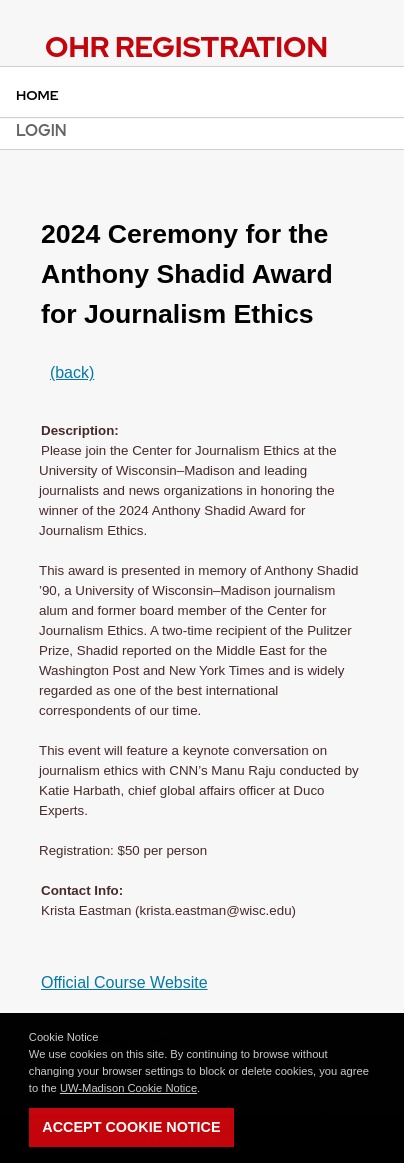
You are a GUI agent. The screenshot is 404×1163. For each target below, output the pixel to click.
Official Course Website (124, 982)
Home (37, 95)
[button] (205, 1089)
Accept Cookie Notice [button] (131, 1127)
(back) (72, 372)
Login (41, 130)
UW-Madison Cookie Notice (128, 1088)
